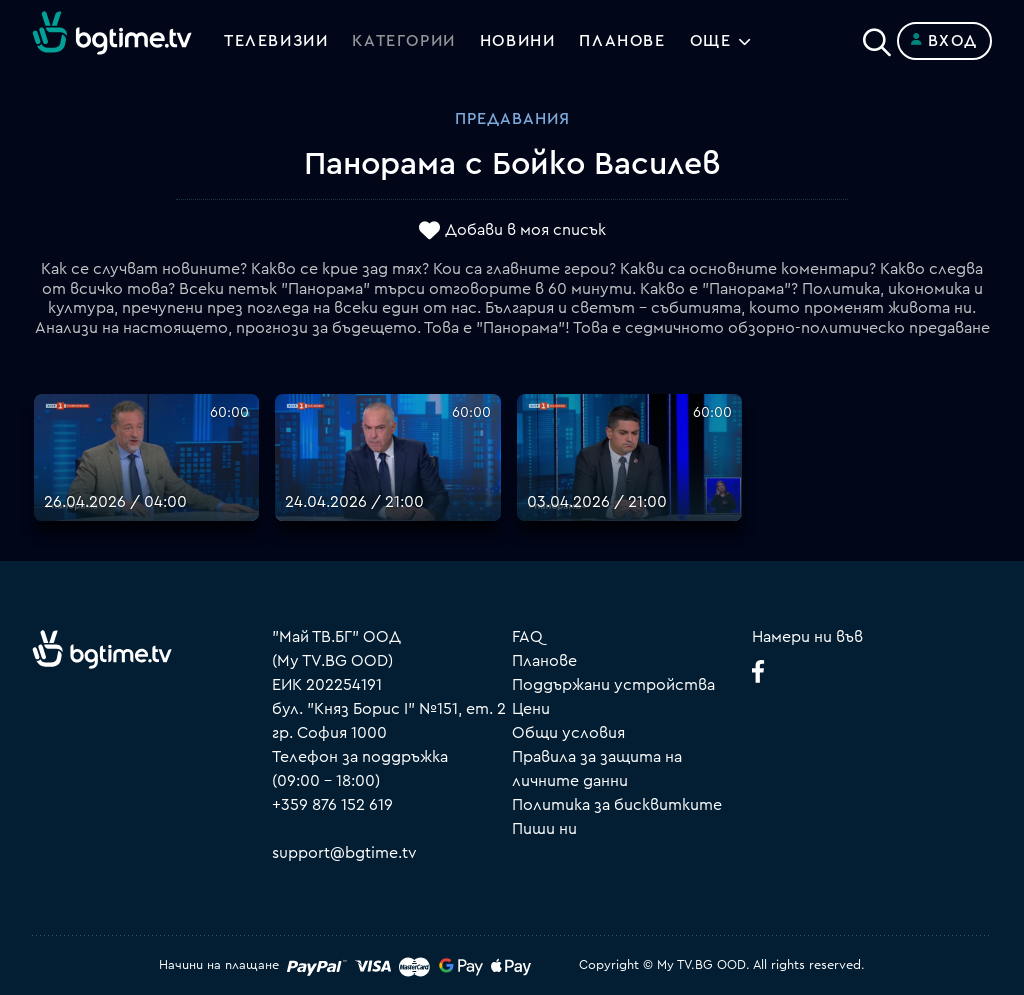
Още (711, 41)
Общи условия (568, 733)
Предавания (512, 119)
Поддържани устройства (613, 685)
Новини (518, 41)
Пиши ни (544, 829)
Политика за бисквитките (617, 805)
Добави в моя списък (525, 231)
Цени (531, 709)
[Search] (877, 37)
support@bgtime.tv (344, 853)
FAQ (527, 637)
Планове (544, 661)
